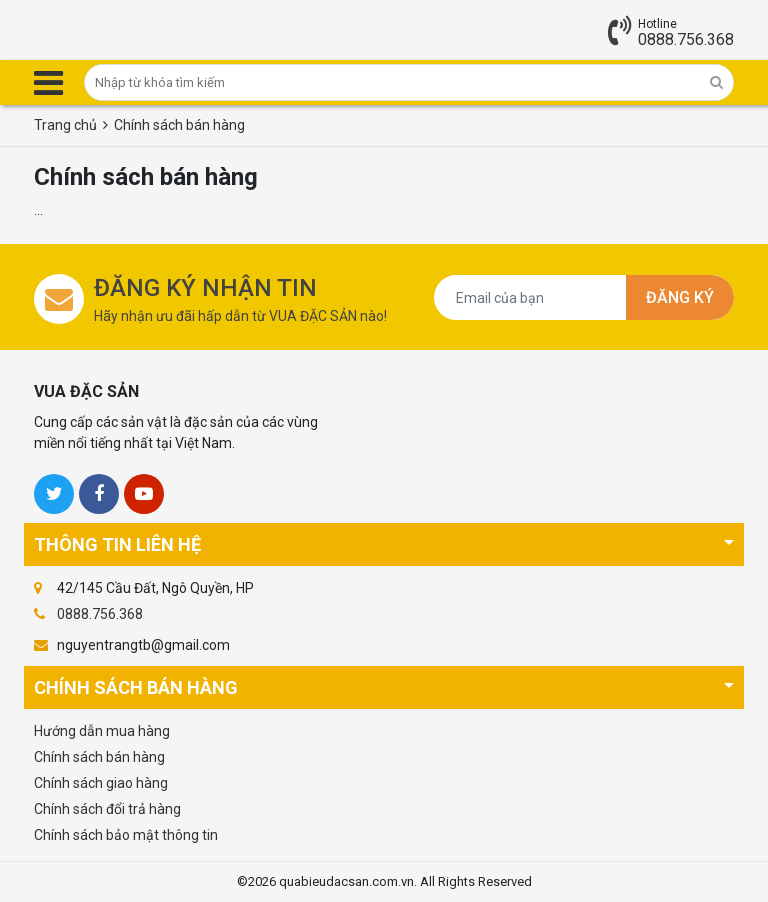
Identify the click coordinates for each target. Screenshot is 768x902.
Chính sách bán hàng (99, 757)
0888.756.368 (686, 39)
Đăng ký (680, 297)
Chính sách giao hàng (101, 783)
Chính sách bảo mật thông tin (126, 835)
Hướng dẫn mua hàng (102, 731)
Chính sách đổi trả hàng (107, 809)
